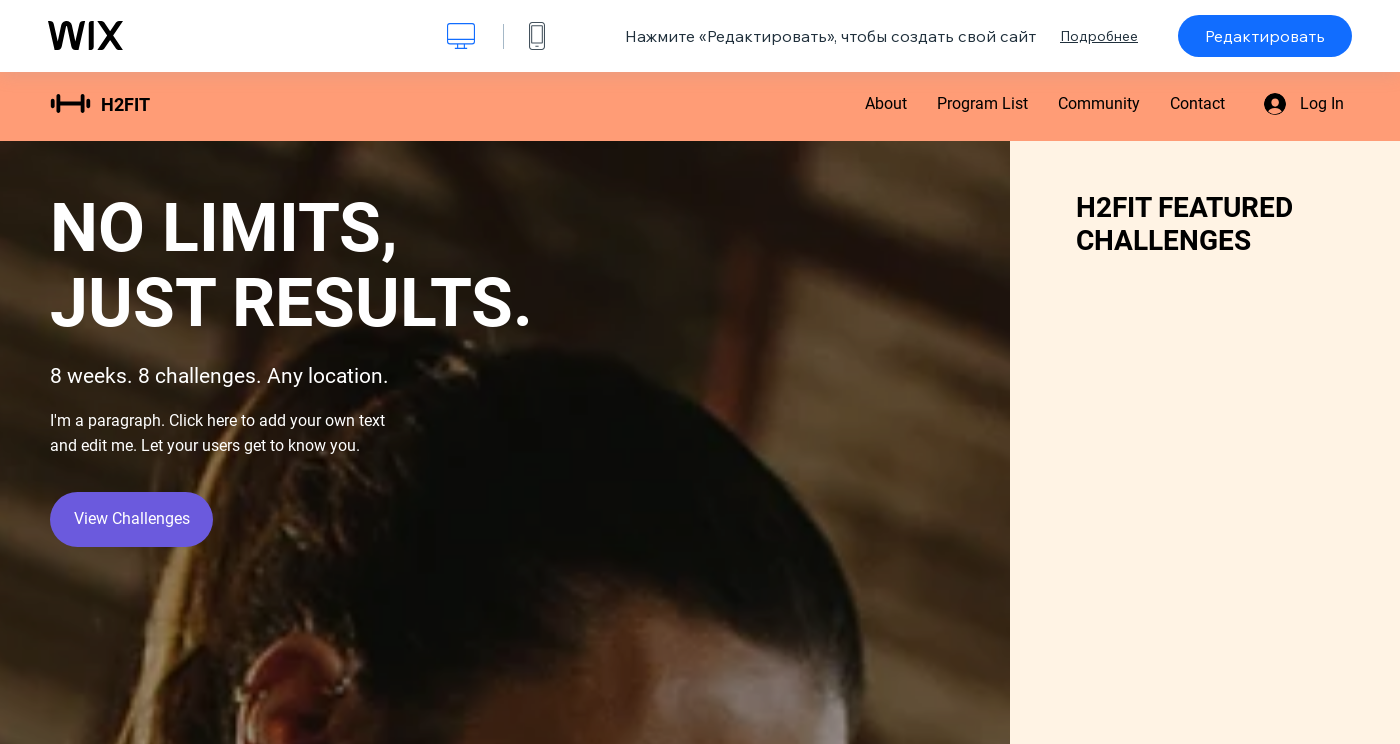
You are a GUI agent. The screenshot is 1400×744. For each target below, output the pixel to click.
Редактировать (1265, 36)
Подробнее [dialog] (1099, 36)
